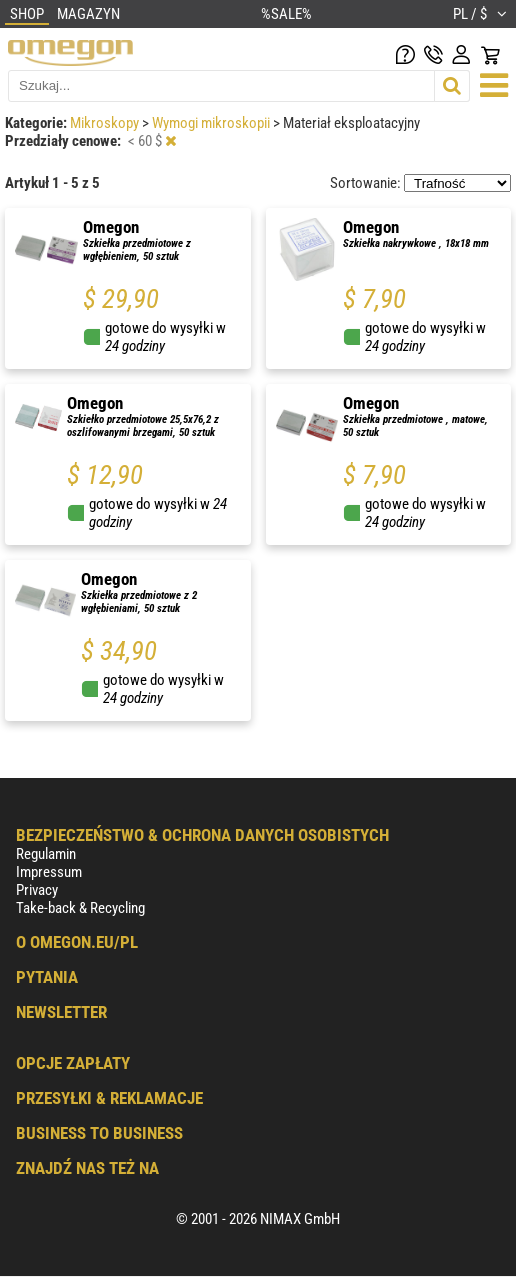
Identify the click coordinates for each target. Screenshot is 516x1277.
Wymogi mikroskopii (212, 123)
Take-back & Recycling (80, 908)
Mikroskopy (106, 123)
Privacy (37, 890)
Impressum (49, 872)
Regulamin (46, 854)
